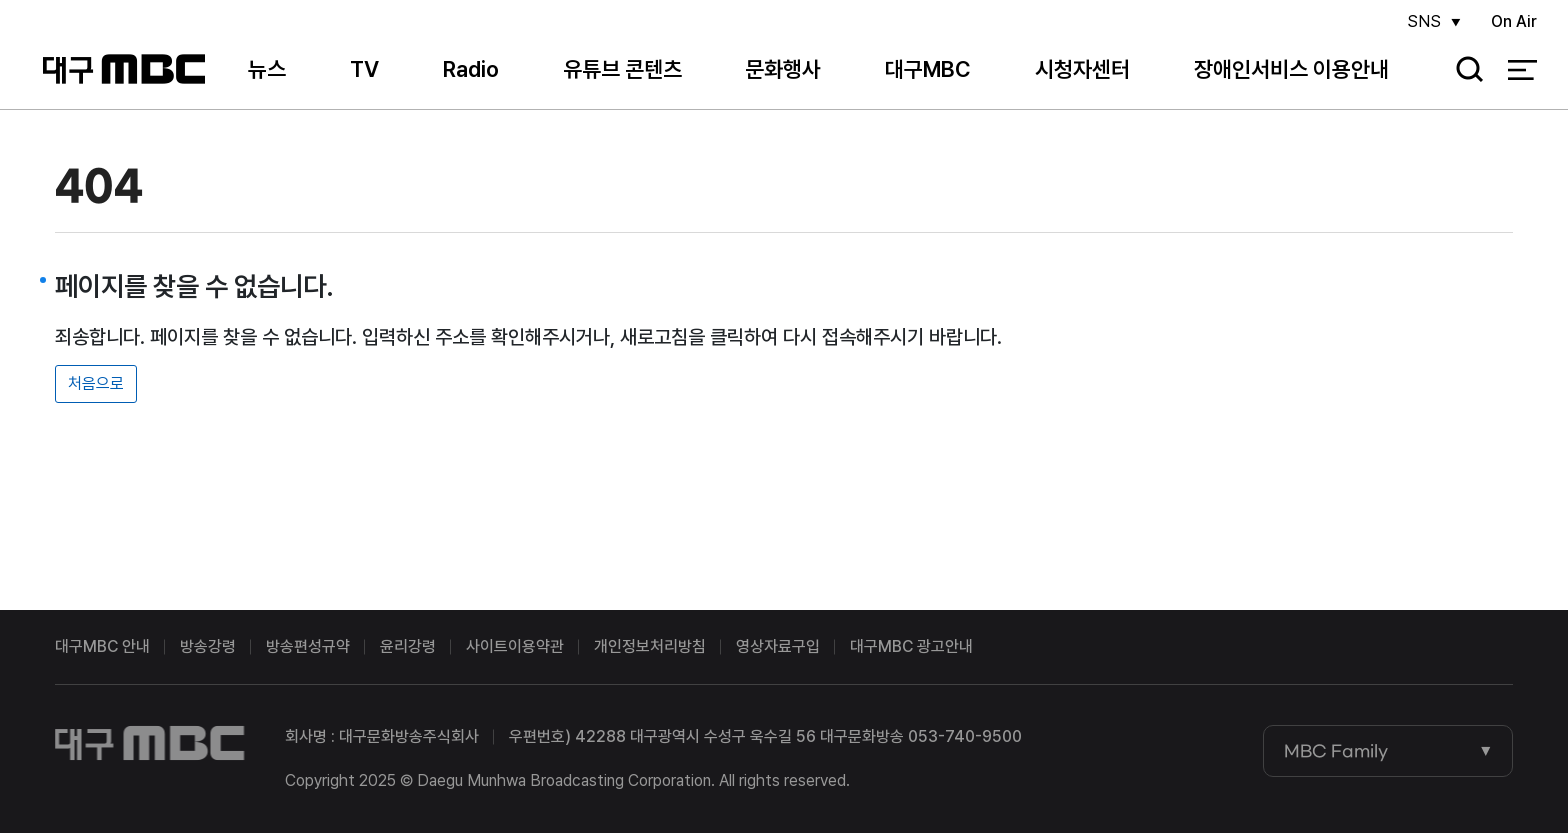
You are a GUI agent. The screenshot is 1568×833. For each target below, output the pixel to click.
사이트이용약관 (515, 646)
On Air (1514, 21)
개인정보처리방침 (650, 646)
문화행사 (783, 69)
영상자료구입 (778, 646)
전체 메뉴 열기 (1522, 70)
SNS (1424, 21)
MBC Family (1336, 751)
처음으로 (96, 383)
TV (364, 69)
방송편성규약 (308, 646)
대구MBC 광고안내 (911, 646)
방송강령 (208, 646)
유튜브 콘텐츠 (622, 69)
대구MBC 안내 (102, 646)
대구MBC (123, 69)
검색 (1463, 70)
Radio (471, 69)
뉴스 (267, 69)
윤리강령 (408, 646)
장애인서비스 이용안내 (1291, 69)
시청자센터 (1082, 69)
